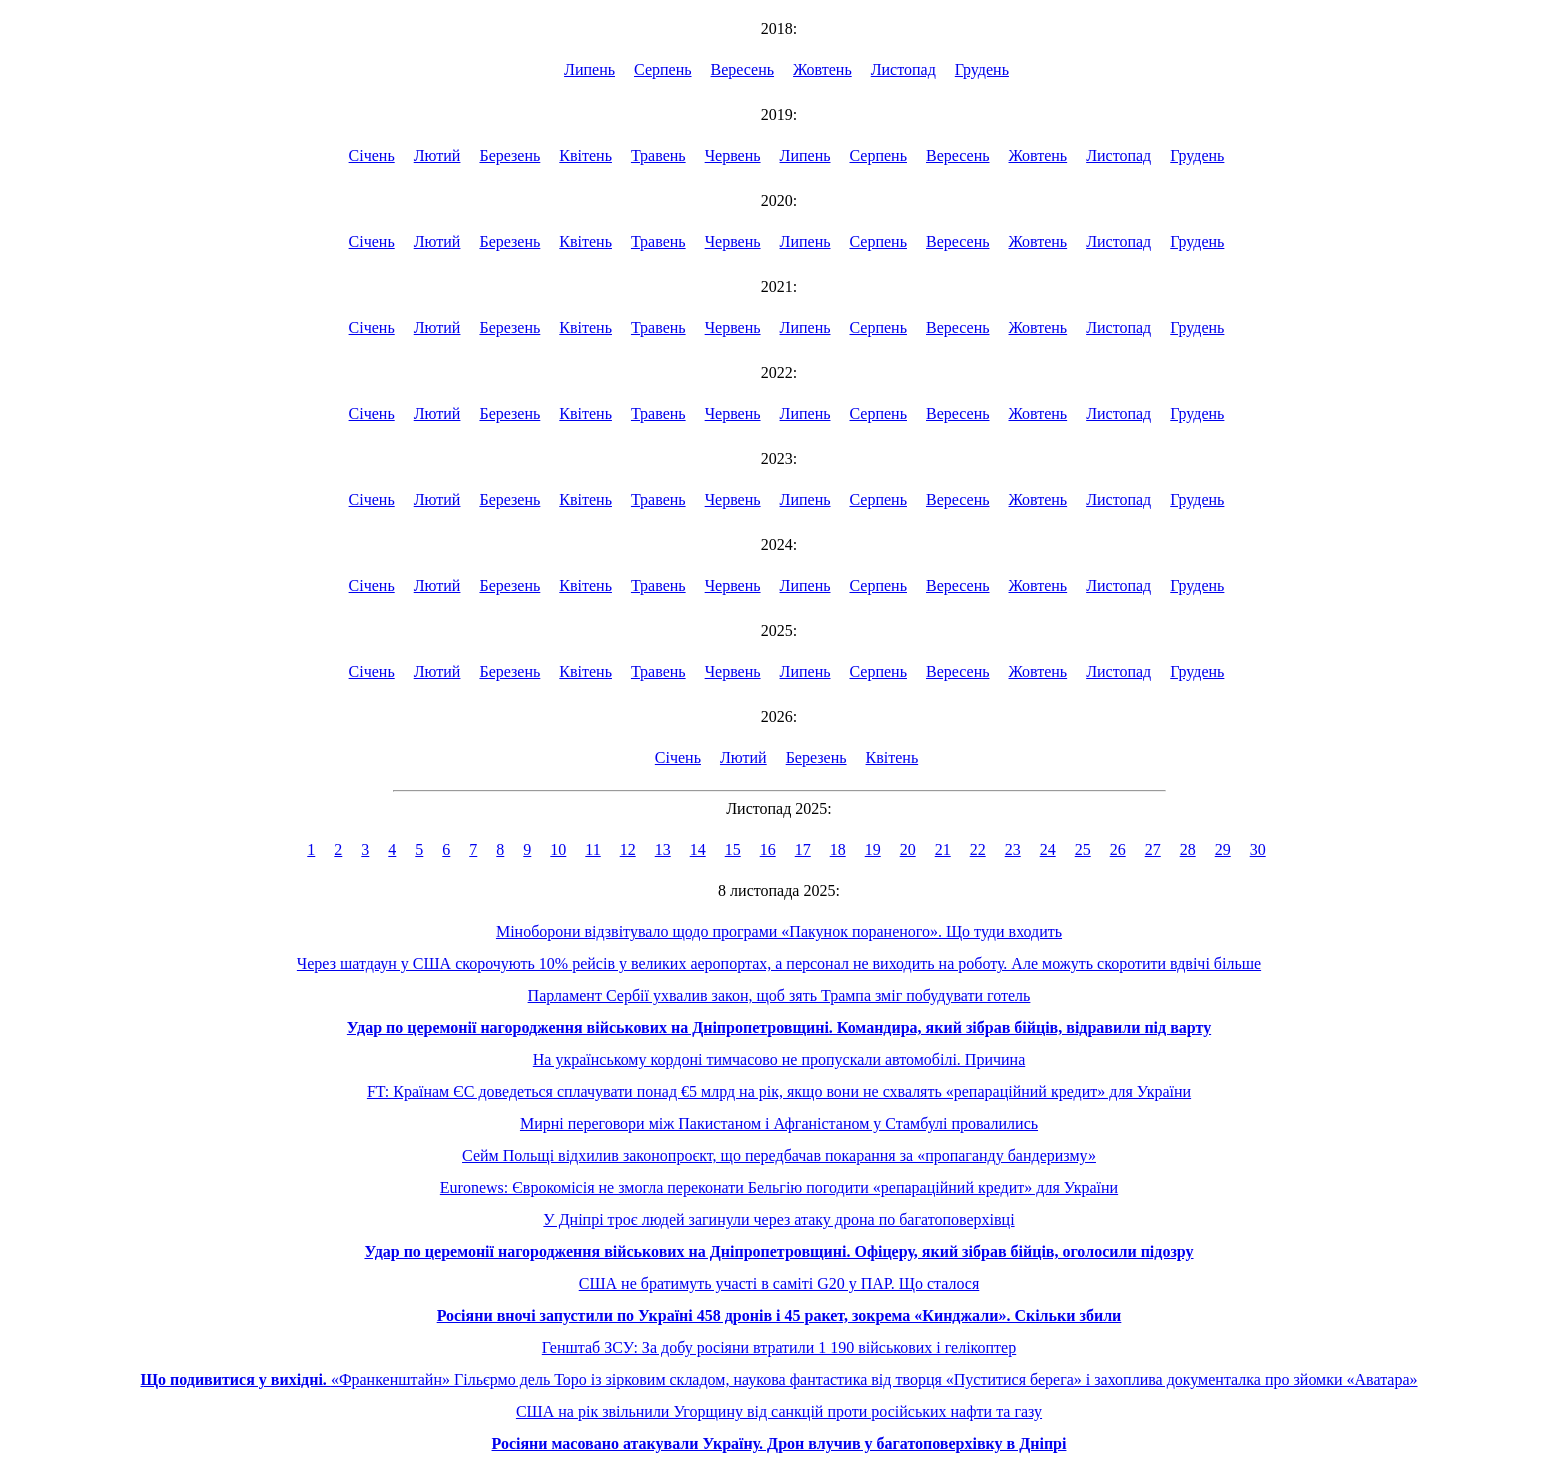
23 (1013, 849)
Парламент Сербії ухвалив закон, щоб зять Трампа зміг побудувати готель (779, 995)
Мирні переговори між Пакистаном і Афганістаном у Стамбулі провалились (779, 1123)
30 (1258, 849)
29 (1223, 849)
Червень (733, 155)
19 (873, 849)
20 (908, 849)
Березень (509, 155)
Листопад (903, 69)
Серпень (663, 69)
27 (1153, 849)
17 (803, 849)
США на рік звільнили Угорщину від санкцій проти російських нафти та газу (779, 1411)
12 (628, 849)
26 (1118, 849)
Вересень (743, 69)
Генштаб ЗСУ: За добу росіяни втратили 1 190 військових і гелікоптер (779, 1347)
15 (733, 849)
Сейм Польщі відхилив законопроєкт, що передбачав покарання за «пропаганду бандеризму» (779, 1155)
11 (592, 849)
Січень (372, 155)
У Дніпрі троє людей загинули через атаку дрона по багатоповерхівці (778, 1219)
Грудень (982, 69)
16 (768, 849)
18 (838, 849)
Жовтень (822, 69)
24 (1048, 849)
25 (1083, 849)
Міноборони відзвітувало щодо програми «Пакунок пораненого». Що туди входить (779, 931)
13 (663, 849)
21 (943, 849)
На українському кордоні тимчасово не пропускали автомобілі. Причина (779, 1059)
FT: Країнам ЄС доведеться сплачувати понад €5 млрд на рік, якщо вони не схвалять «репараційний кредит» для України (779, 1091)
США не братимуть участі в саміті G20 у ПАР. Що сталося (779, 1283)
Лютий (437, 155)
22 (978, 849)
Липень (589, 69)
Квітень (585, 155)
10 (558, 849)
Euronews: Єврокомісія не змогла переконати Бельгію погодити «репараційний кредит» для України (779, 1187)
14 (698, 849)
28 (1188, 849)
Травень (658, 155)
